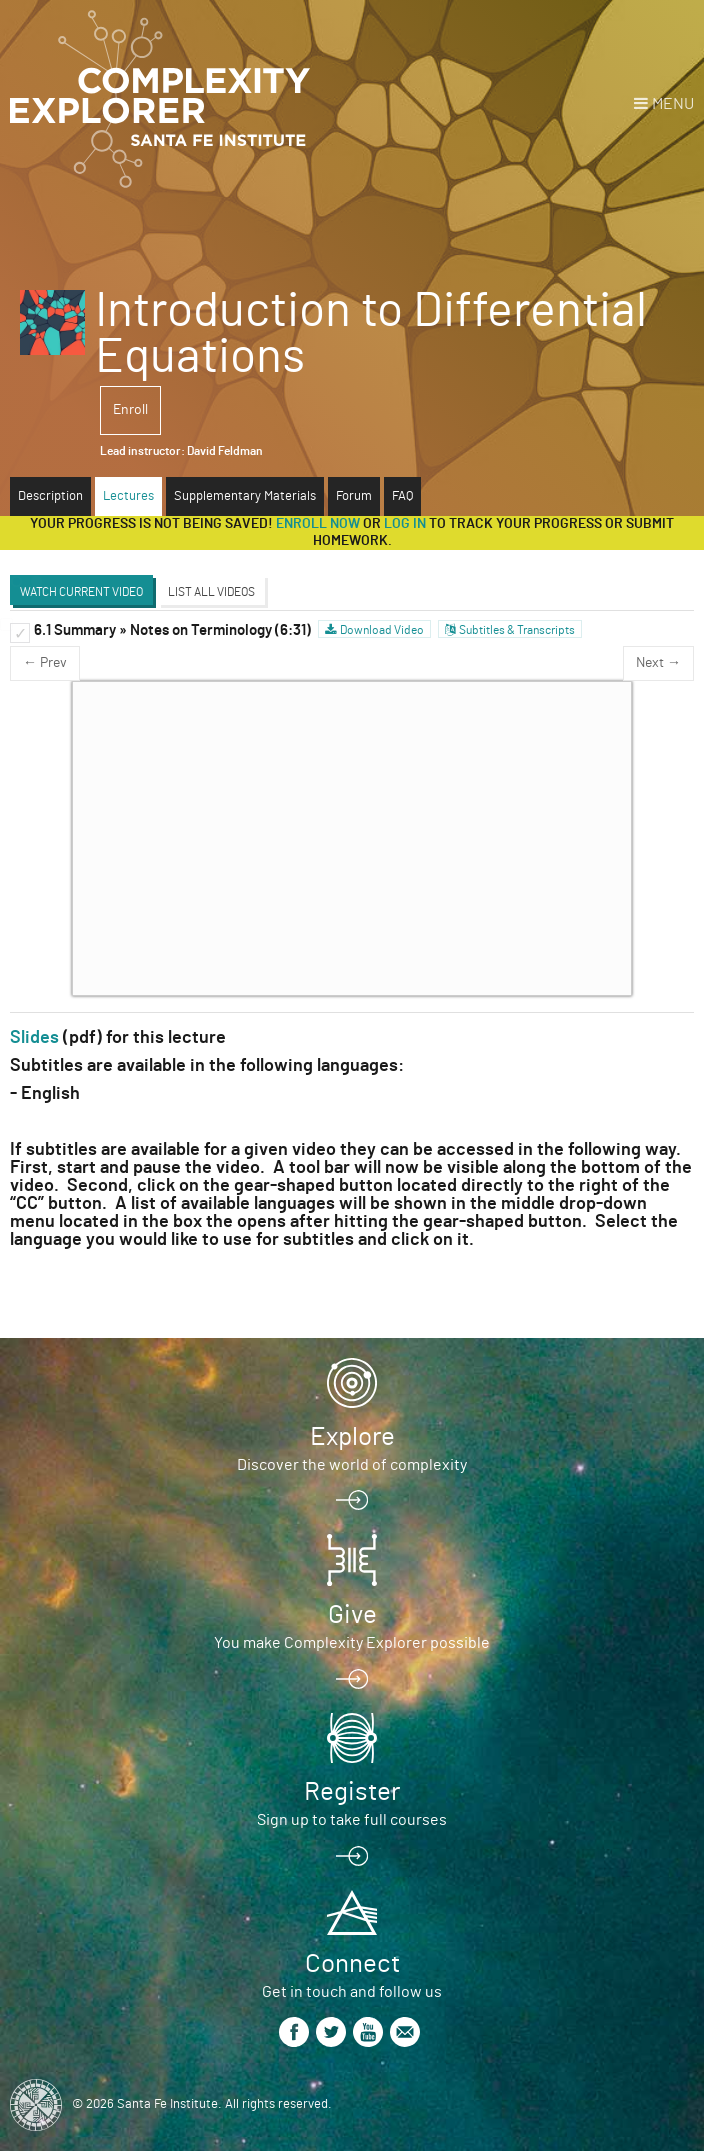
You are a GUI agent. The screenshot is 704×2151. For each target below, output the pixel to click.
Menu (673, 104)
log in (405, 524)
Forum (354, 496)
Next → (658, 663)
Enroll (130, 410)
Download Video (382, 630)
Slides (34, 1038)
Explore (352, 1437)
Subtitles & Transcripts (517, 630)
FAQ (402, 496)
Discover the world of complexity (352, 1465)
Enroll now (318, 524)
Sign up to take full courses (352, 1820)
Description (50, 496)
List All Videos (211, 592)
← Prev (45, 663)
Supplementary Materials (245, 496)
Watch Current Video (81, 592)
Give (352, 1615)
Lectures (128, 496)
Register (352, 1792)
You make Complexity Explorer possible (352, 1643)
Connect (352, 1964)
